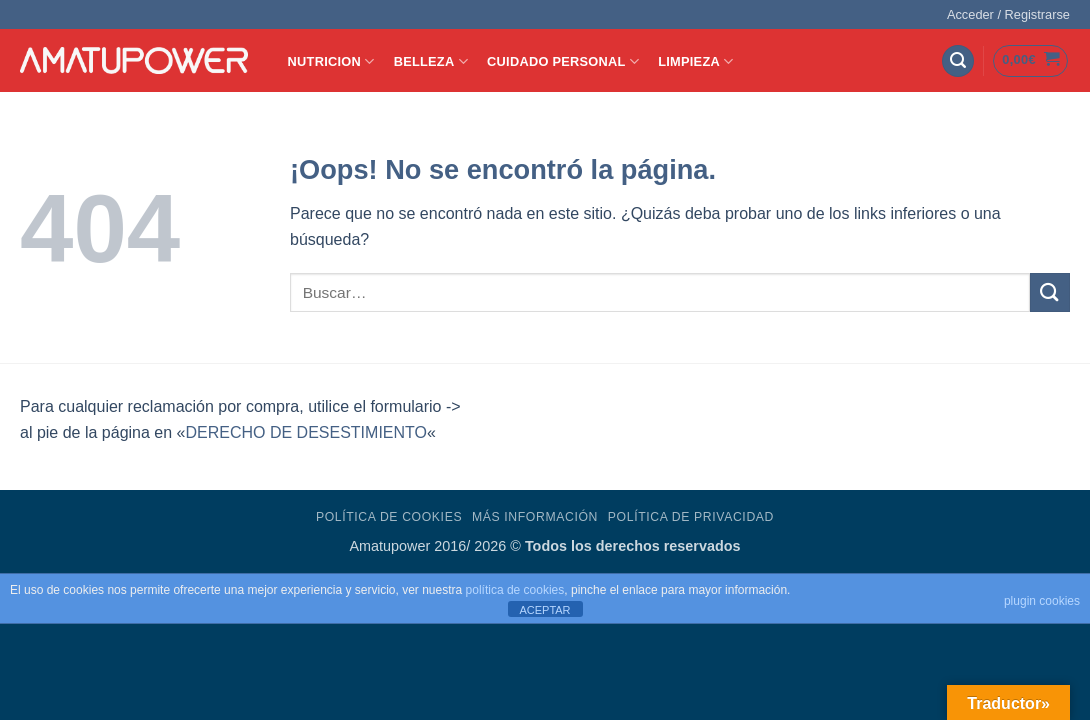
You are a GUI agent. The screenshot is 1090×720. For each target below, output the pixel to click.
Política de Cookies (389, 517)
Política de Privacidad (691, 517)
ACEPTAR (544, 610)
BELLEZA (431, 61)
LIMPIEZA (695, 61)
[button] (1008, 15)
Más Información (535, 517)
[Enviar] (1050, 292)
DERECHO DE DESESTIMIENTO (306, 432)
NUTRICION (331, 61)
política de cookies (515, 590)
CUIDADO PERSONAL (563, 61)
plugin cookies (1042, 601)
